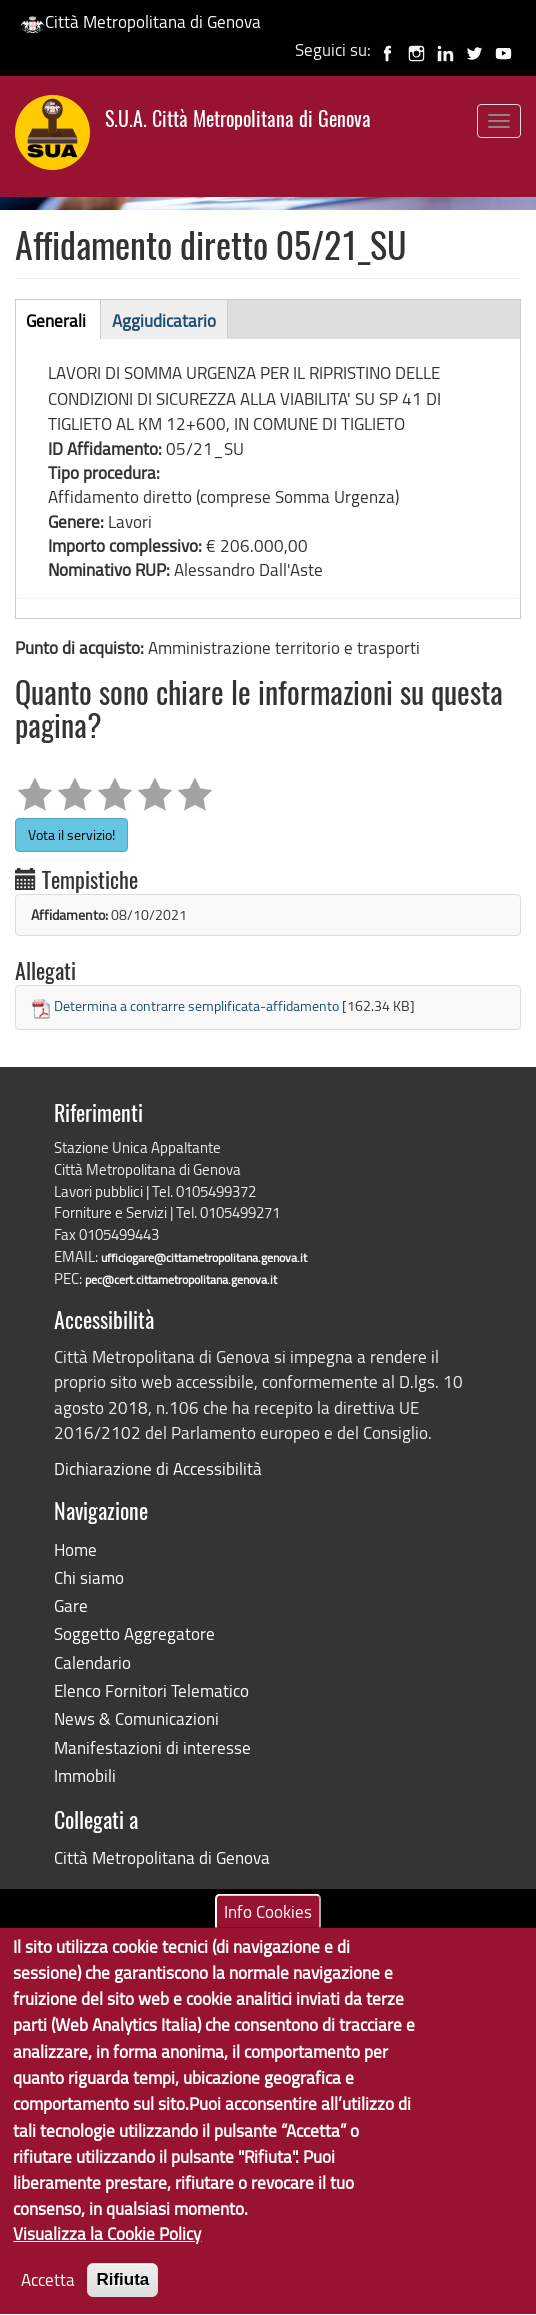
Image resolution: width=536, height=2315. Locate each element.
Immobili (85, 1775)
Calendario (92, 1662)
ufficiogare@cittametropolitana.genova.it (204, 1257)
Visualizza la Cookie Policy (107, 2252)
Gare (71, 1605)
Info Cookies (268, 1929)
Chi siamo (89, 1577)
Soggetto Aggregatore (134, 1633)
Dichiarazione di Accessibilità (158, 1468)
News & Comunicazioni (136, 1718)
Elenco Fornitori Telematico (151, 1690)
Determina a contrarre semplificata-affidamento (196, 1005)
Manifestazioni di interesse (152, 1747)
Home (75, 1549)
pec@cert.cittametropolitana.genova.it (181, 1279)
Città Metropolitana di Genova (140, 21)
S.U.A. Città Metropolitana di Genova (238, 121)
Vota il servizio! (71, 834)
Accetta (48, 2298)
